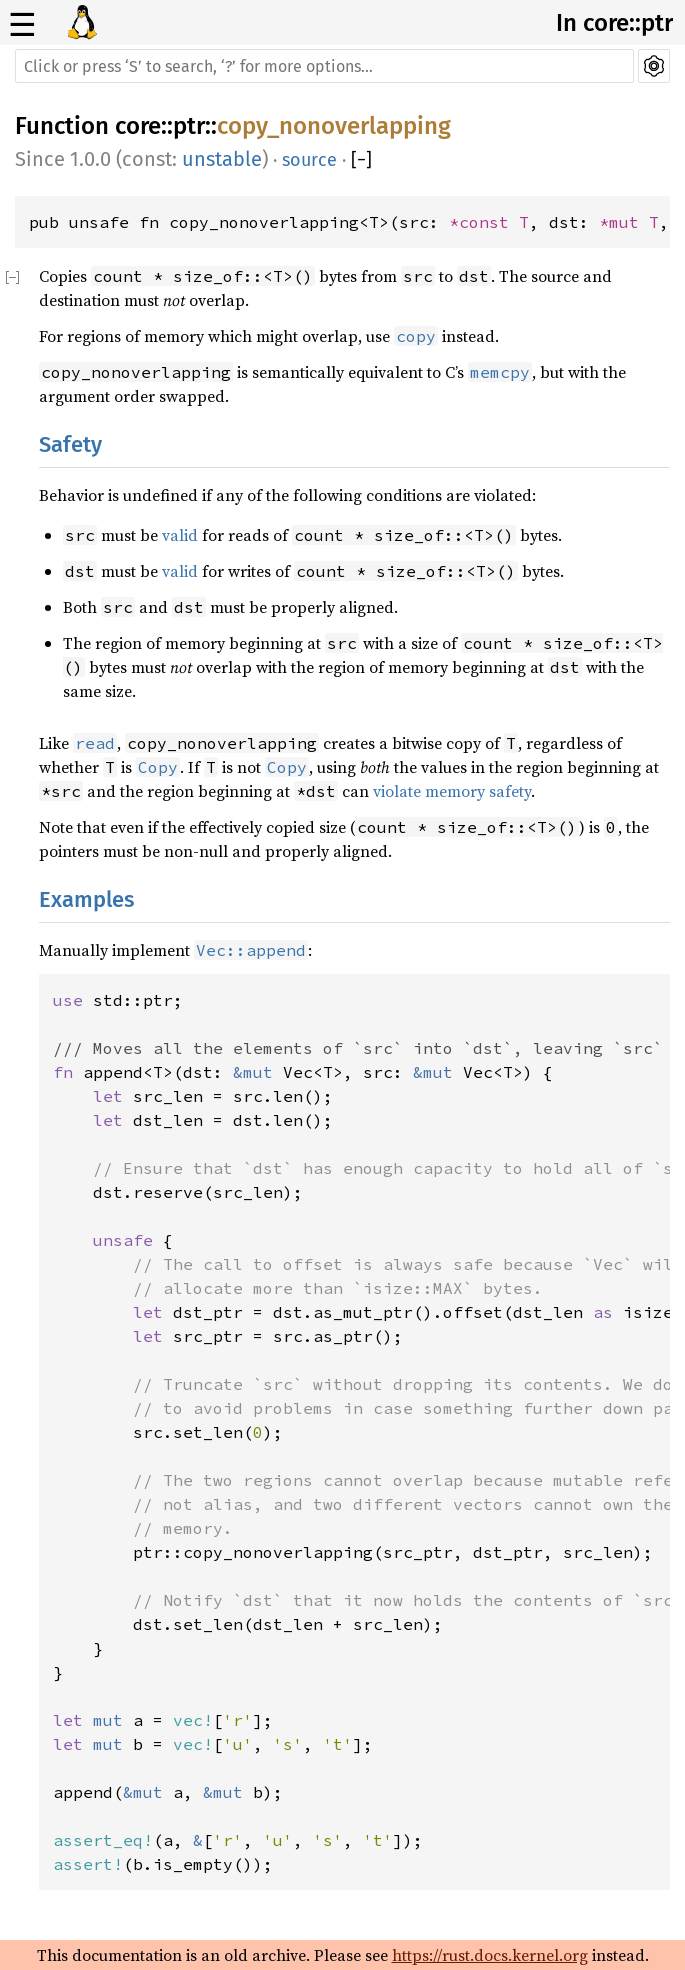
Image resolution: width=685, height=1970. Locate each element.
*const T (489, 222)
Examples (86, 899)
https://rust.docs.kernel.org (490, 1955)
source (309, 160)
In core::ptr (614, 23)
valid (180, 535)
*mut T (629, 222)
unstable (222, 159)
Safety (70, 444)
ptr (189, 126)
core (138, 126)
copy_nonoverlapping (334, 126)
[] (361, 160)
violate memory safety (452, 791)
